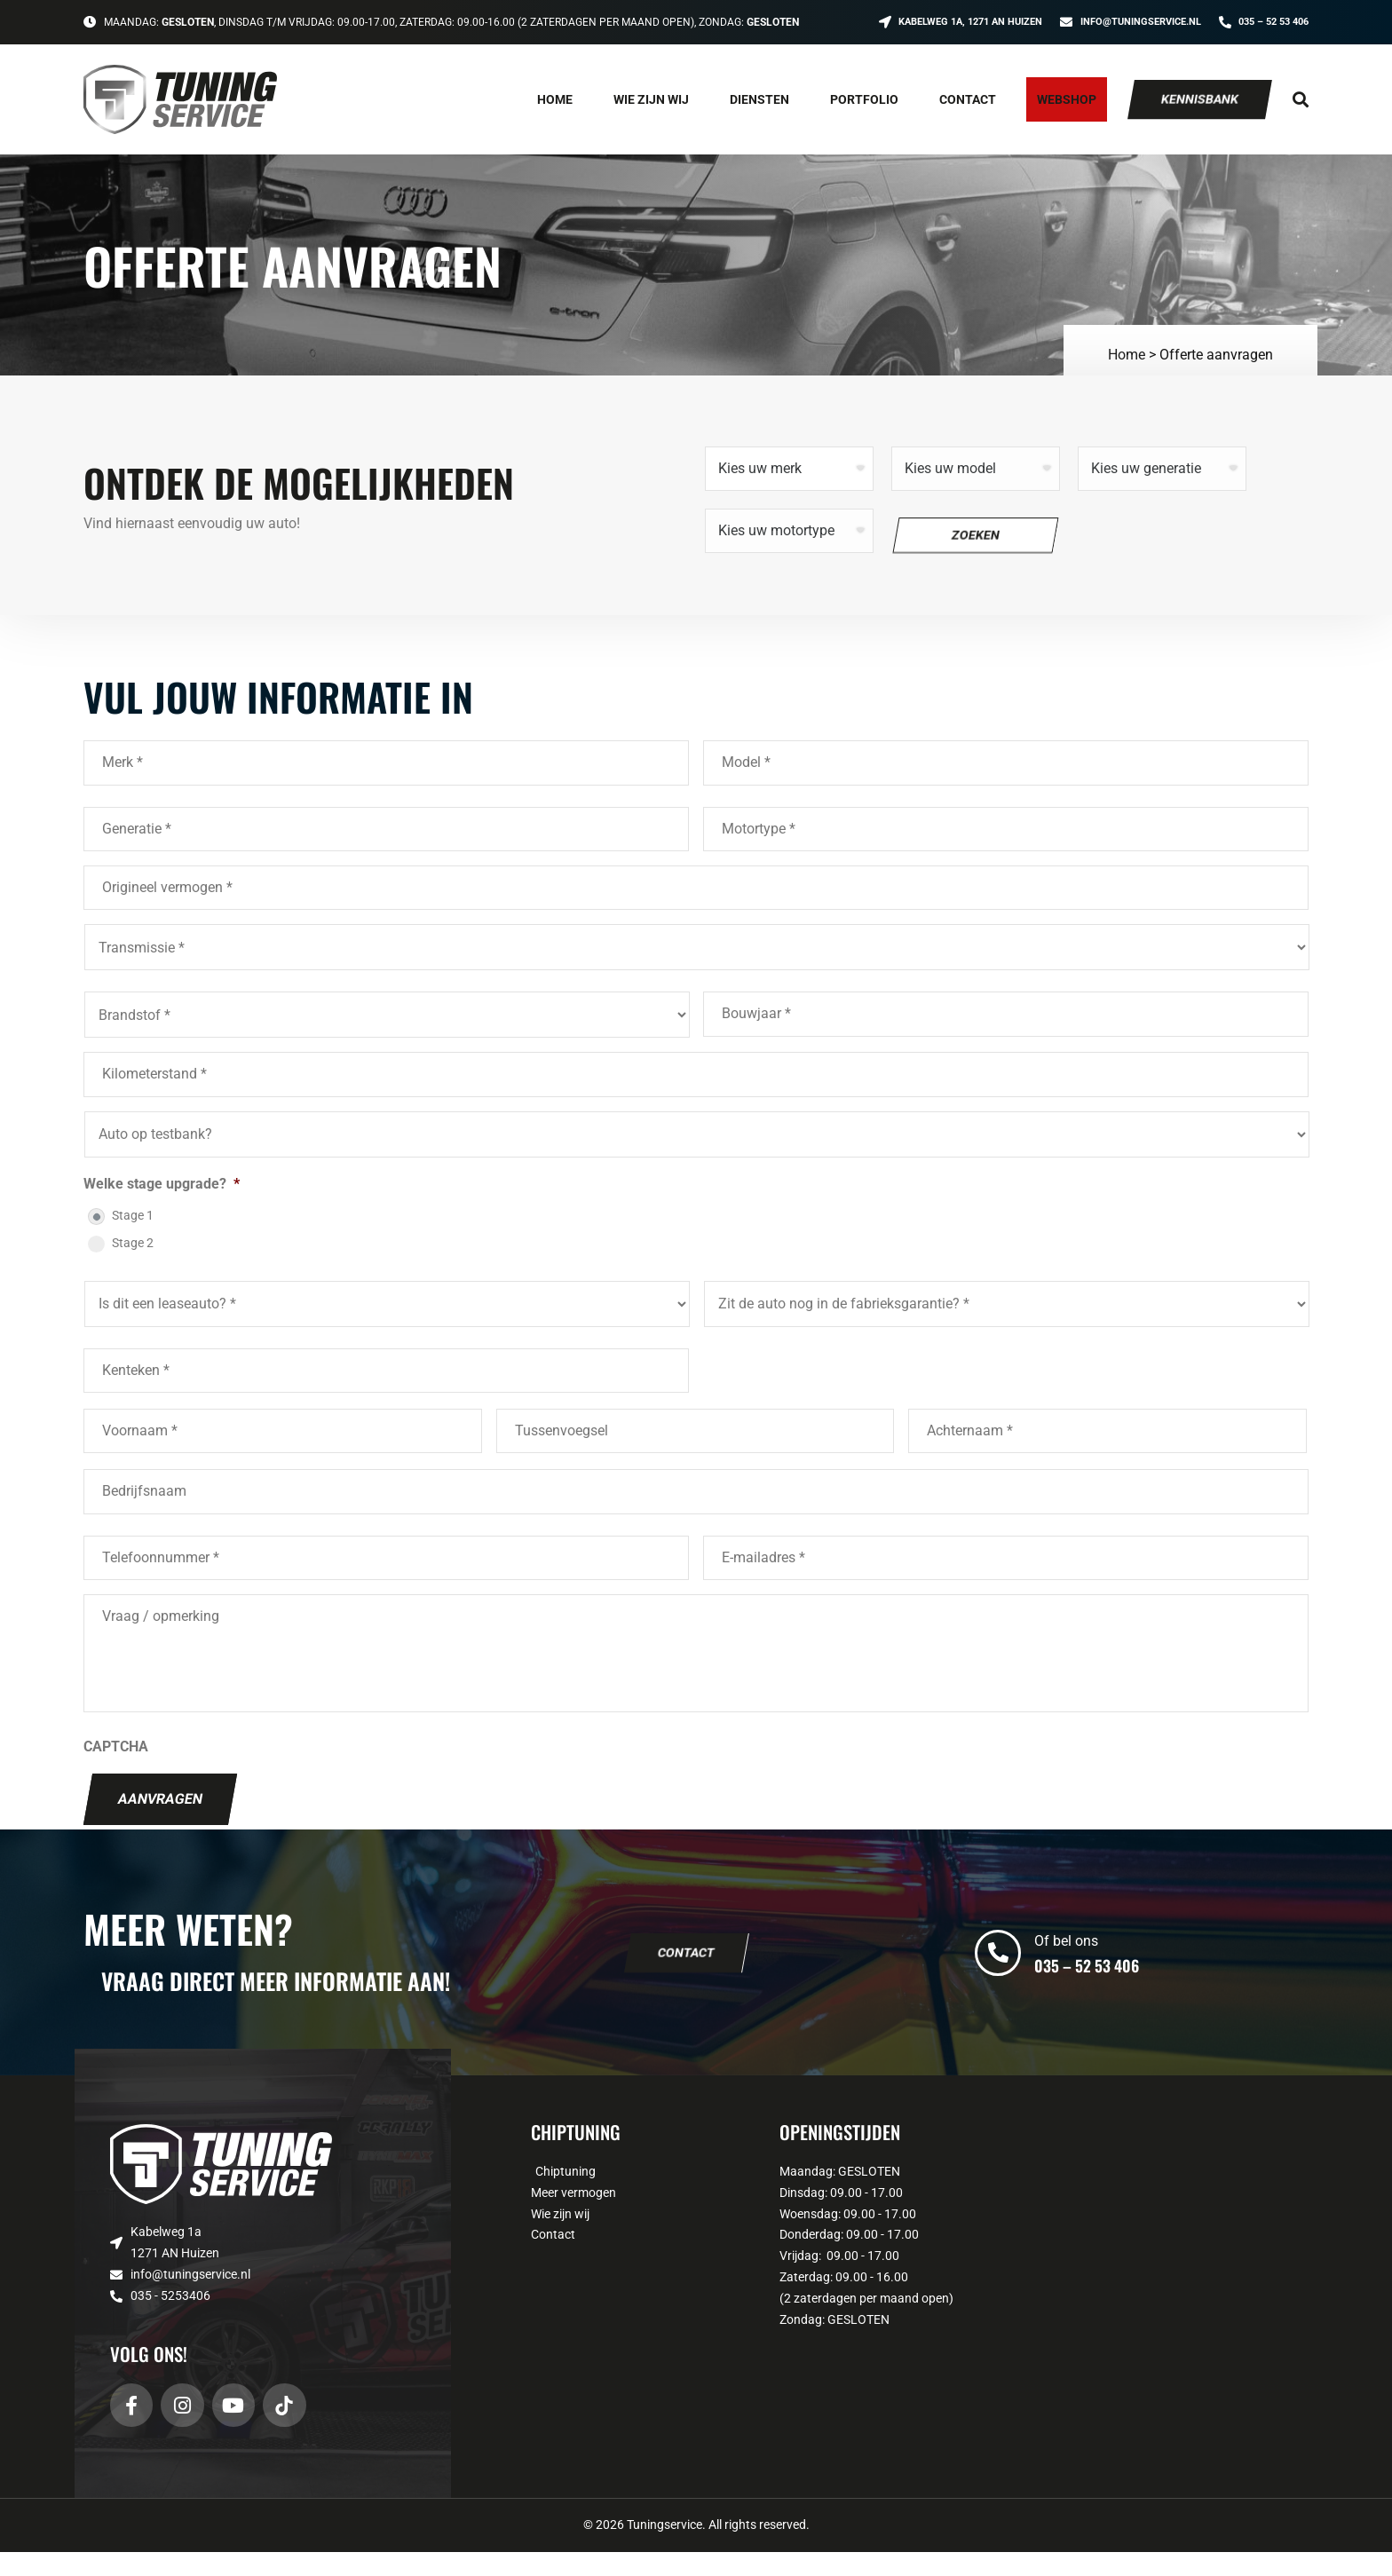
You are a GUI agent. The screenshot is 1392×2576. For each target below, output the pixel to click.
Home (555, 99)
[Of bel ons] (998, 1977)
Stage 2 (133, 1243)
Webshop (1066, 99)
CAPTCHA (115, 1770)
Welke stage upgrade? (161, 1183)
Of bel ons (1066, 1965)
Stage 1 (133, 1215)
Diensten (759, 99)
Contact (967, 99)
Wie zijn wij (651, 99)
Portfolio (864, 99)
